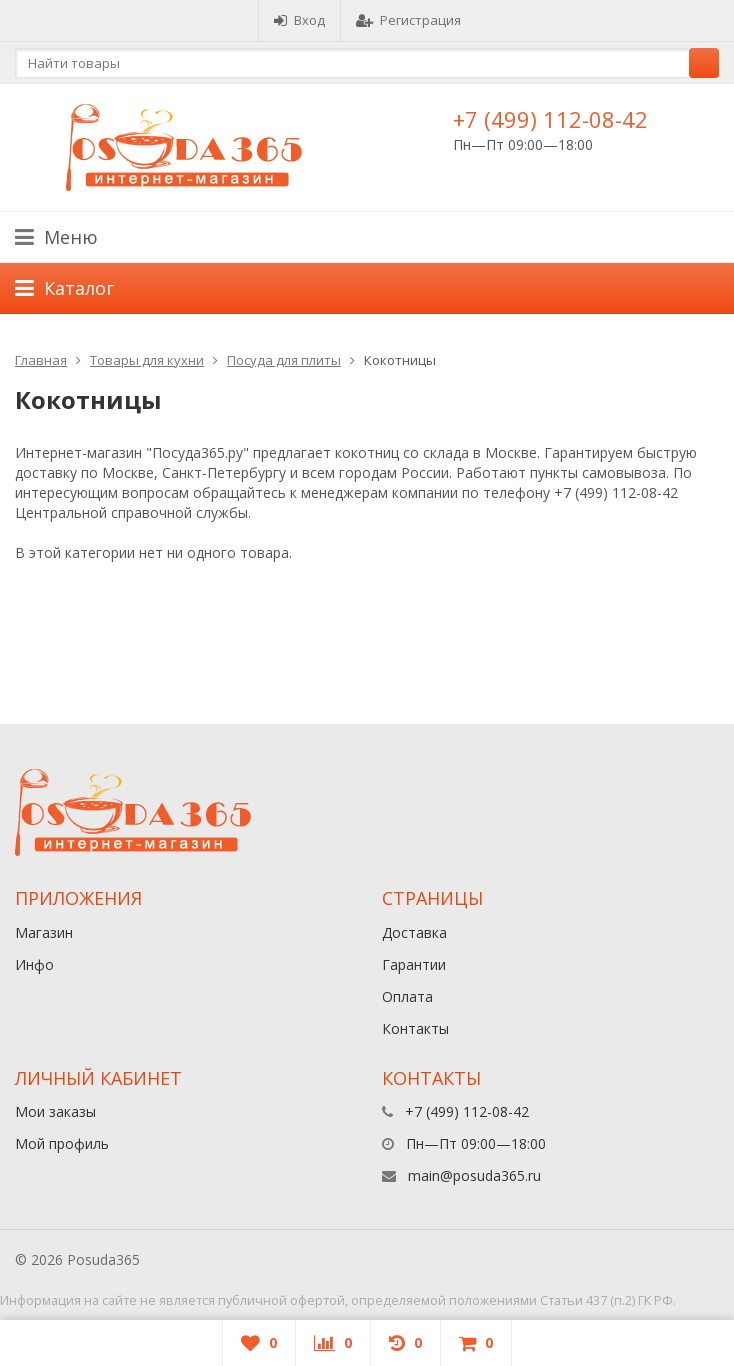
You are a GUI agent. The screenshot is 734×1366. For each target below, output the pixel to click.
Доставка (414, 932)
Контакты (415, 1028)
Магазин (44, 932)
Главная (41, 360)
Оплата (407, 996)
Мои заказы (55, 1111)
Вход (299, 20)
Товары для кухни (147, 360)
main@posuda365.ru (474, 1175)
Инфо (34, 964)
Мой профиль (62, 1143)
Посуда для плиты (284, 360)
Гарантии (414, 964)
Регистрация (408, 20)
